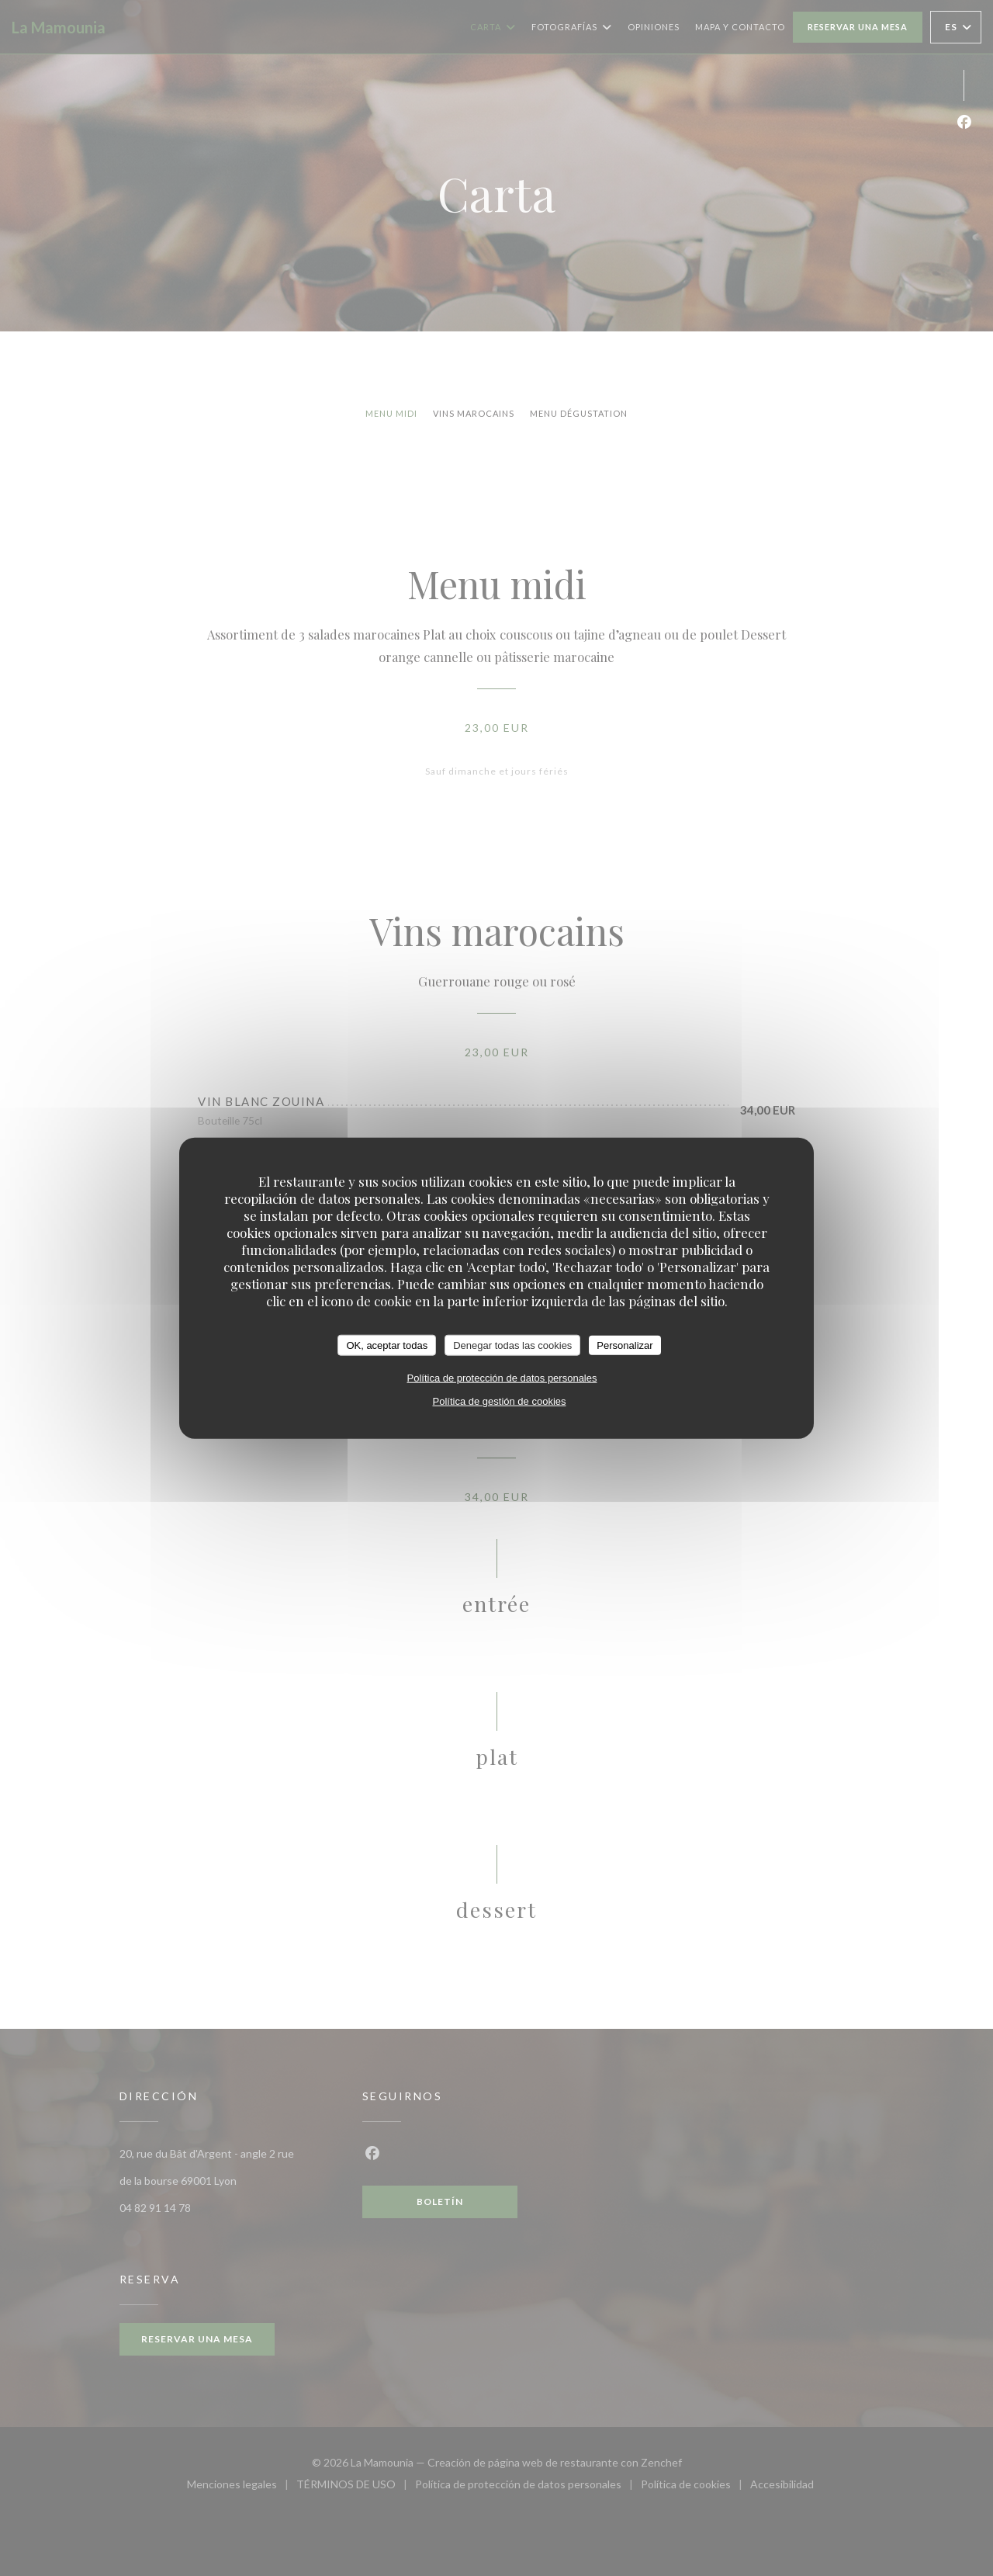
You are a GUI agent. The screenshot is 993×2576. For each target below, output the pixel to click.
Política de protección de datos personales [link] (502, 1378)
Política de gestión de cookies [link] (499, 1401)
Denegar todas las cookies (512, 1344)
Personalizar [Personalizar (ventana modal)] (624, 1344)
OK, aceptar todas (386, 1344)
